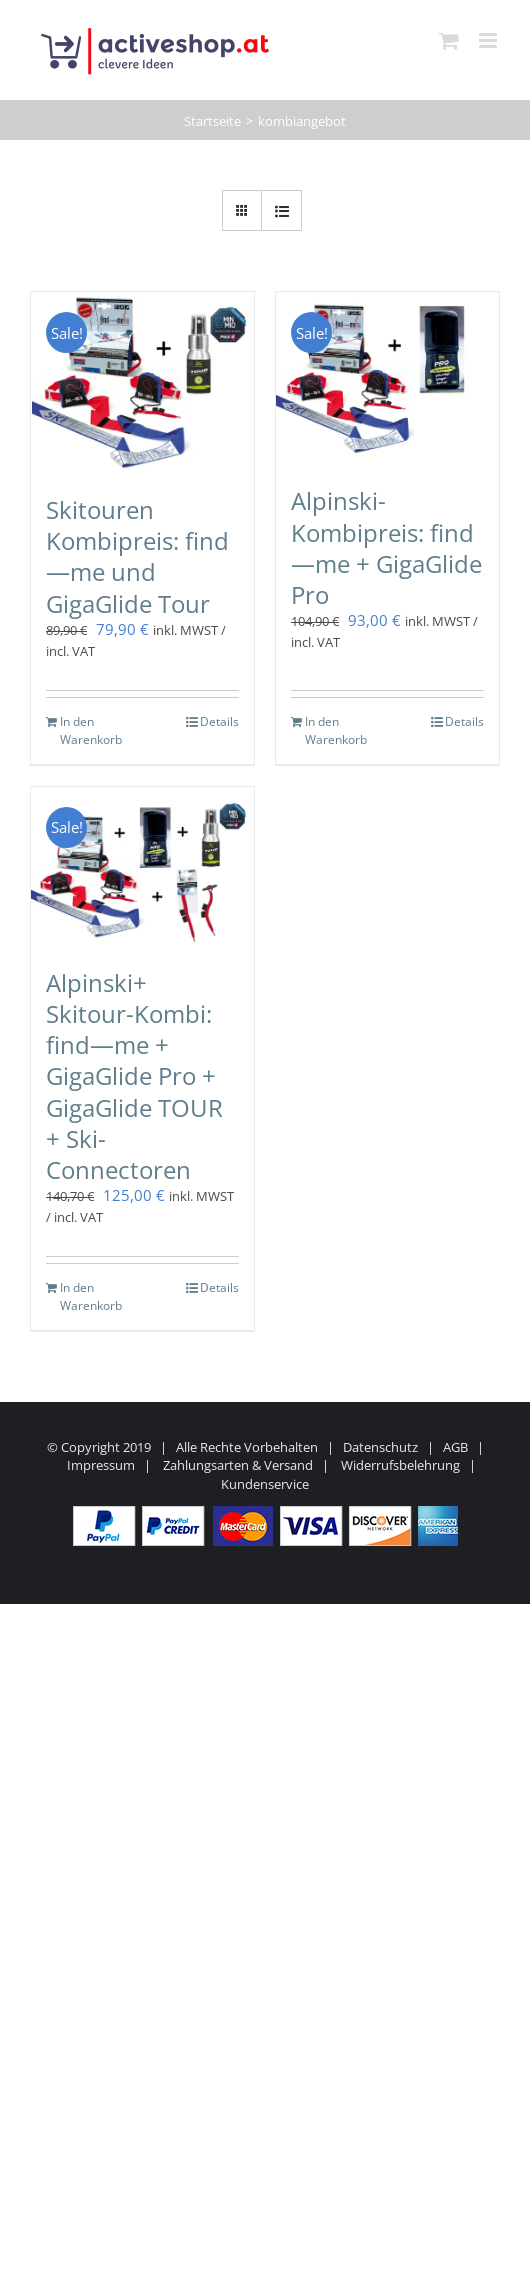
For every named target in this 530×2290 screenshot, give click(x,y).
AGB (455, 1447)
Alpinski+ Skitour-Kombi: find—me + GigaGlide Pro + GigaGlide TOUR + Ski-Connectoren (134, 1076)
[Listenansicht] (281, 210)
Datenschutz (380, 1447)
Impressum (101, 1465)
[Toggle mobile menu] (489, 40)
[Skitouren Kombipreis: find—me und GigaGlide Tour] (142, 383)
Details (219, 721)
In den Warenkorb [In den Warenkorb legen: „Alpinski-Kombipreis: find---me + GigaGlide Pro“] (336, 730)
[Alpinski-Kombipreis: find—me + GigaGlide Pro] (387, 378)
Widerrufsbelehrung (400, 1465)
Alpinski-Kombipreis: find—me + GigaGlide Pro (386, 547)
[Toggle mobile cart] (449, 40)
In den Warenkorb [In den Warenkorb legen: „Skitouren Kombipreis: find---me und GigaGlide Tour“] (91, 730)
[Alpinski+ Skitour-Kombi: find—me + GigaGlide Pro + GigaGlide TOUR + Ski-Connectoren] (142, 867)
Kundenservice (265, 1484)
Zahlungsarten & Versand (238, 1465)
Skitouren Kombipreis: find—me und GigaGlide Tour (137, 556)
